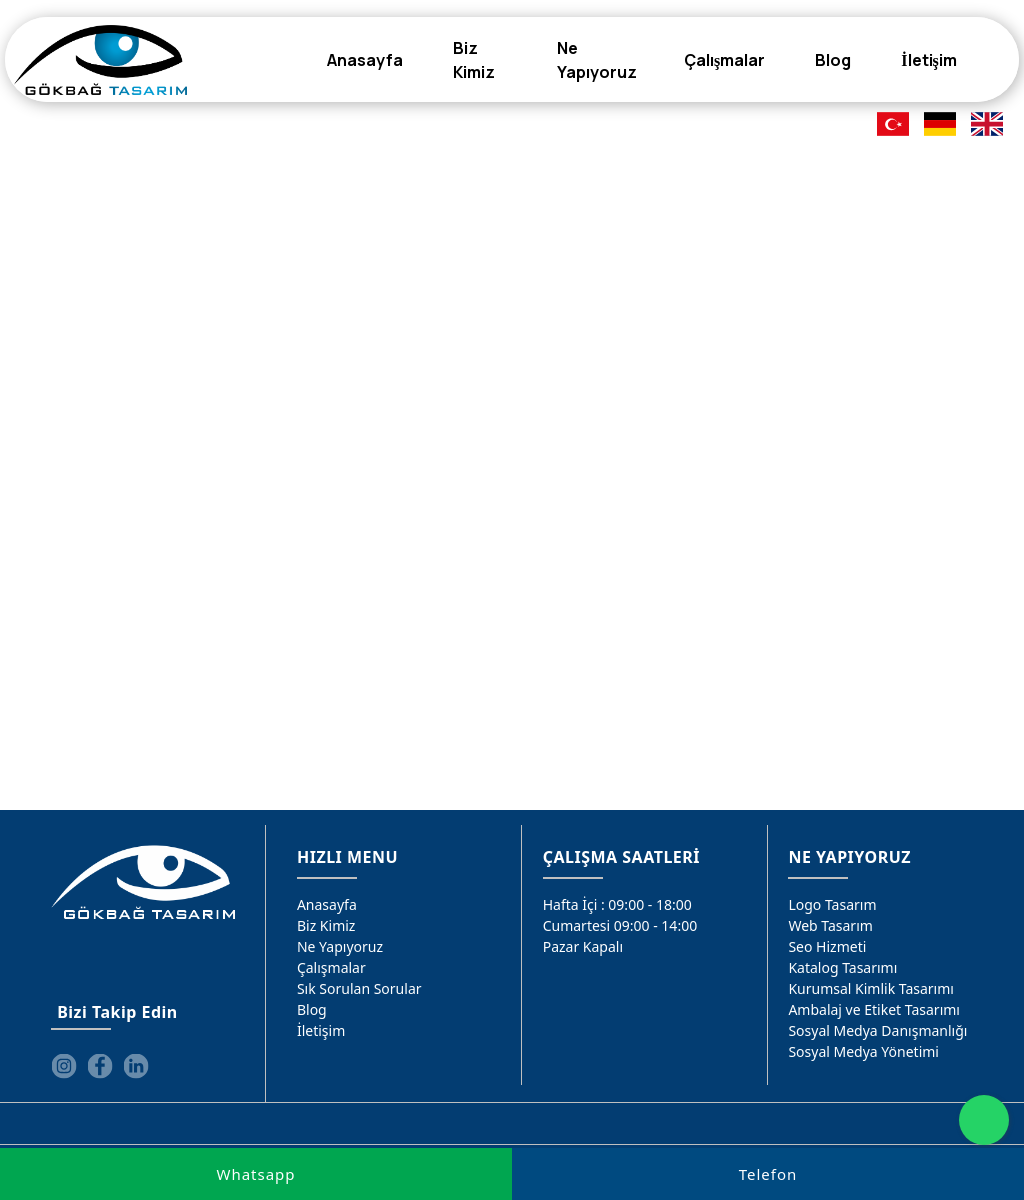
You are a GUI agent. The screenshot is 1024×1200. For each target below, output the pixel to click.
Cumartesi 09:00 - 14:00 (620, 925)
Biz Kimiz (326, 925)
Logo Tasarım (832, 904)
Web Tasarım (830, 925)
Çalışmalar (331, 967)
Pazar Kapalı (583, 946)
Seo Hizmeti (827, 946)
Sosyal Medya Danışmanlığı (877, 1030)
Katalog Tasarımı (842, 967)
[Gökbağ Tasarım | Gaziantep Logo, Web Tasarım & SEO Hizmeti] (100, 60)
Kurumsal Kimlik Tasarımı (871, 988)
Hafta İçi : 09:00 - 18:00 (617, 904)
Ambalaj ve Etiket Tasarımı (874, 1009)
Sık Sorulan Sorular (359, 988)
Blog (312, 1009)
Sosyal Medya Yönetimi (863, 1051)
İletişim (321, 1030)
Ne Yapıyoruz (340, 946)
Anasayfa (327, 904)
